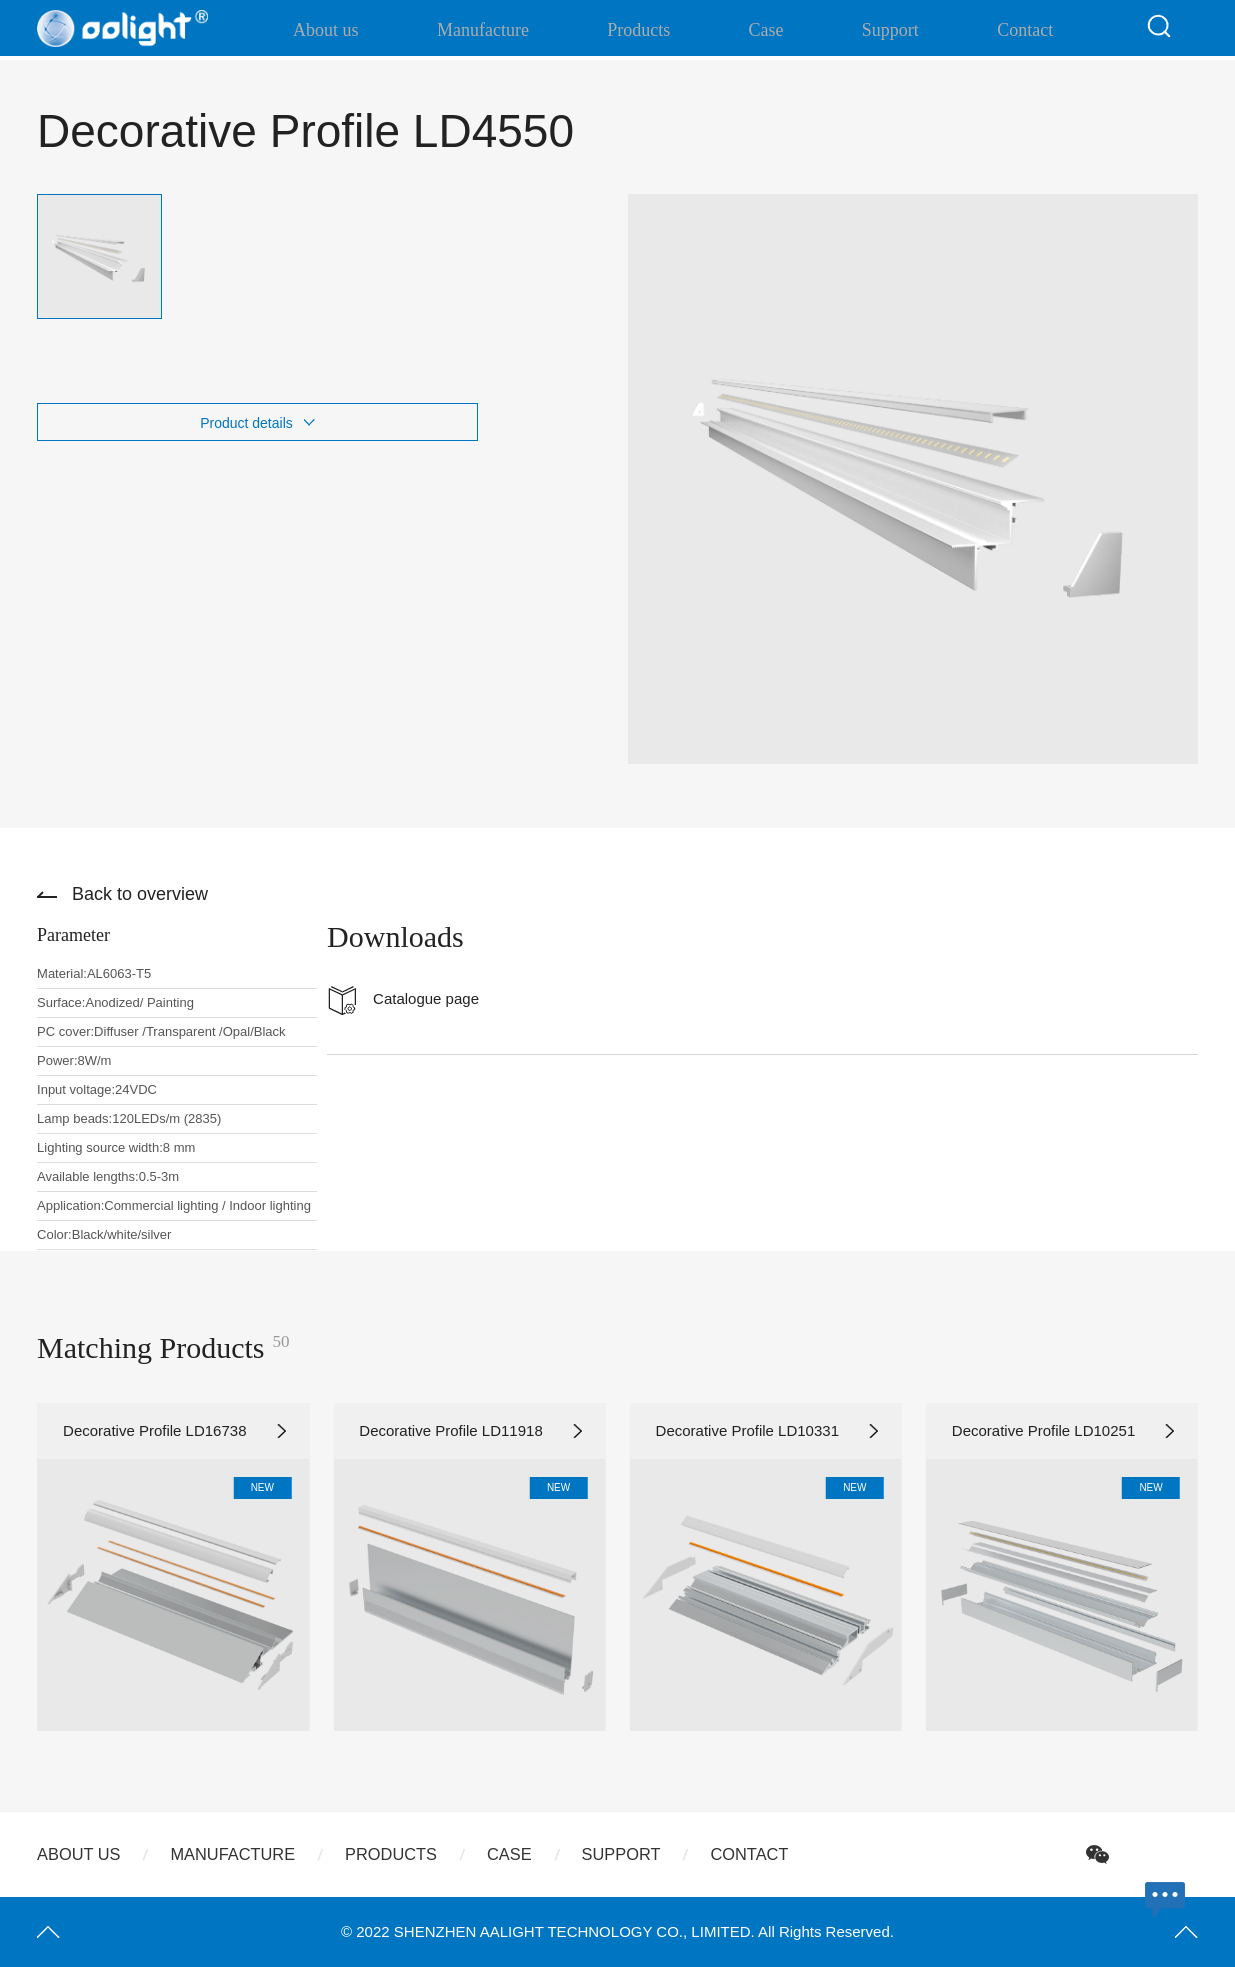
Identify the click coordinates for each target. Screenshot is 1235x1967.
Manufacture (517, 30)
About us (377, 30)
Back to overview (140, 894)
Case (767, 30)
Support (875, 30)
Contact (994, 30)
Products (656, 30)
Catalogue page (426, 998)
